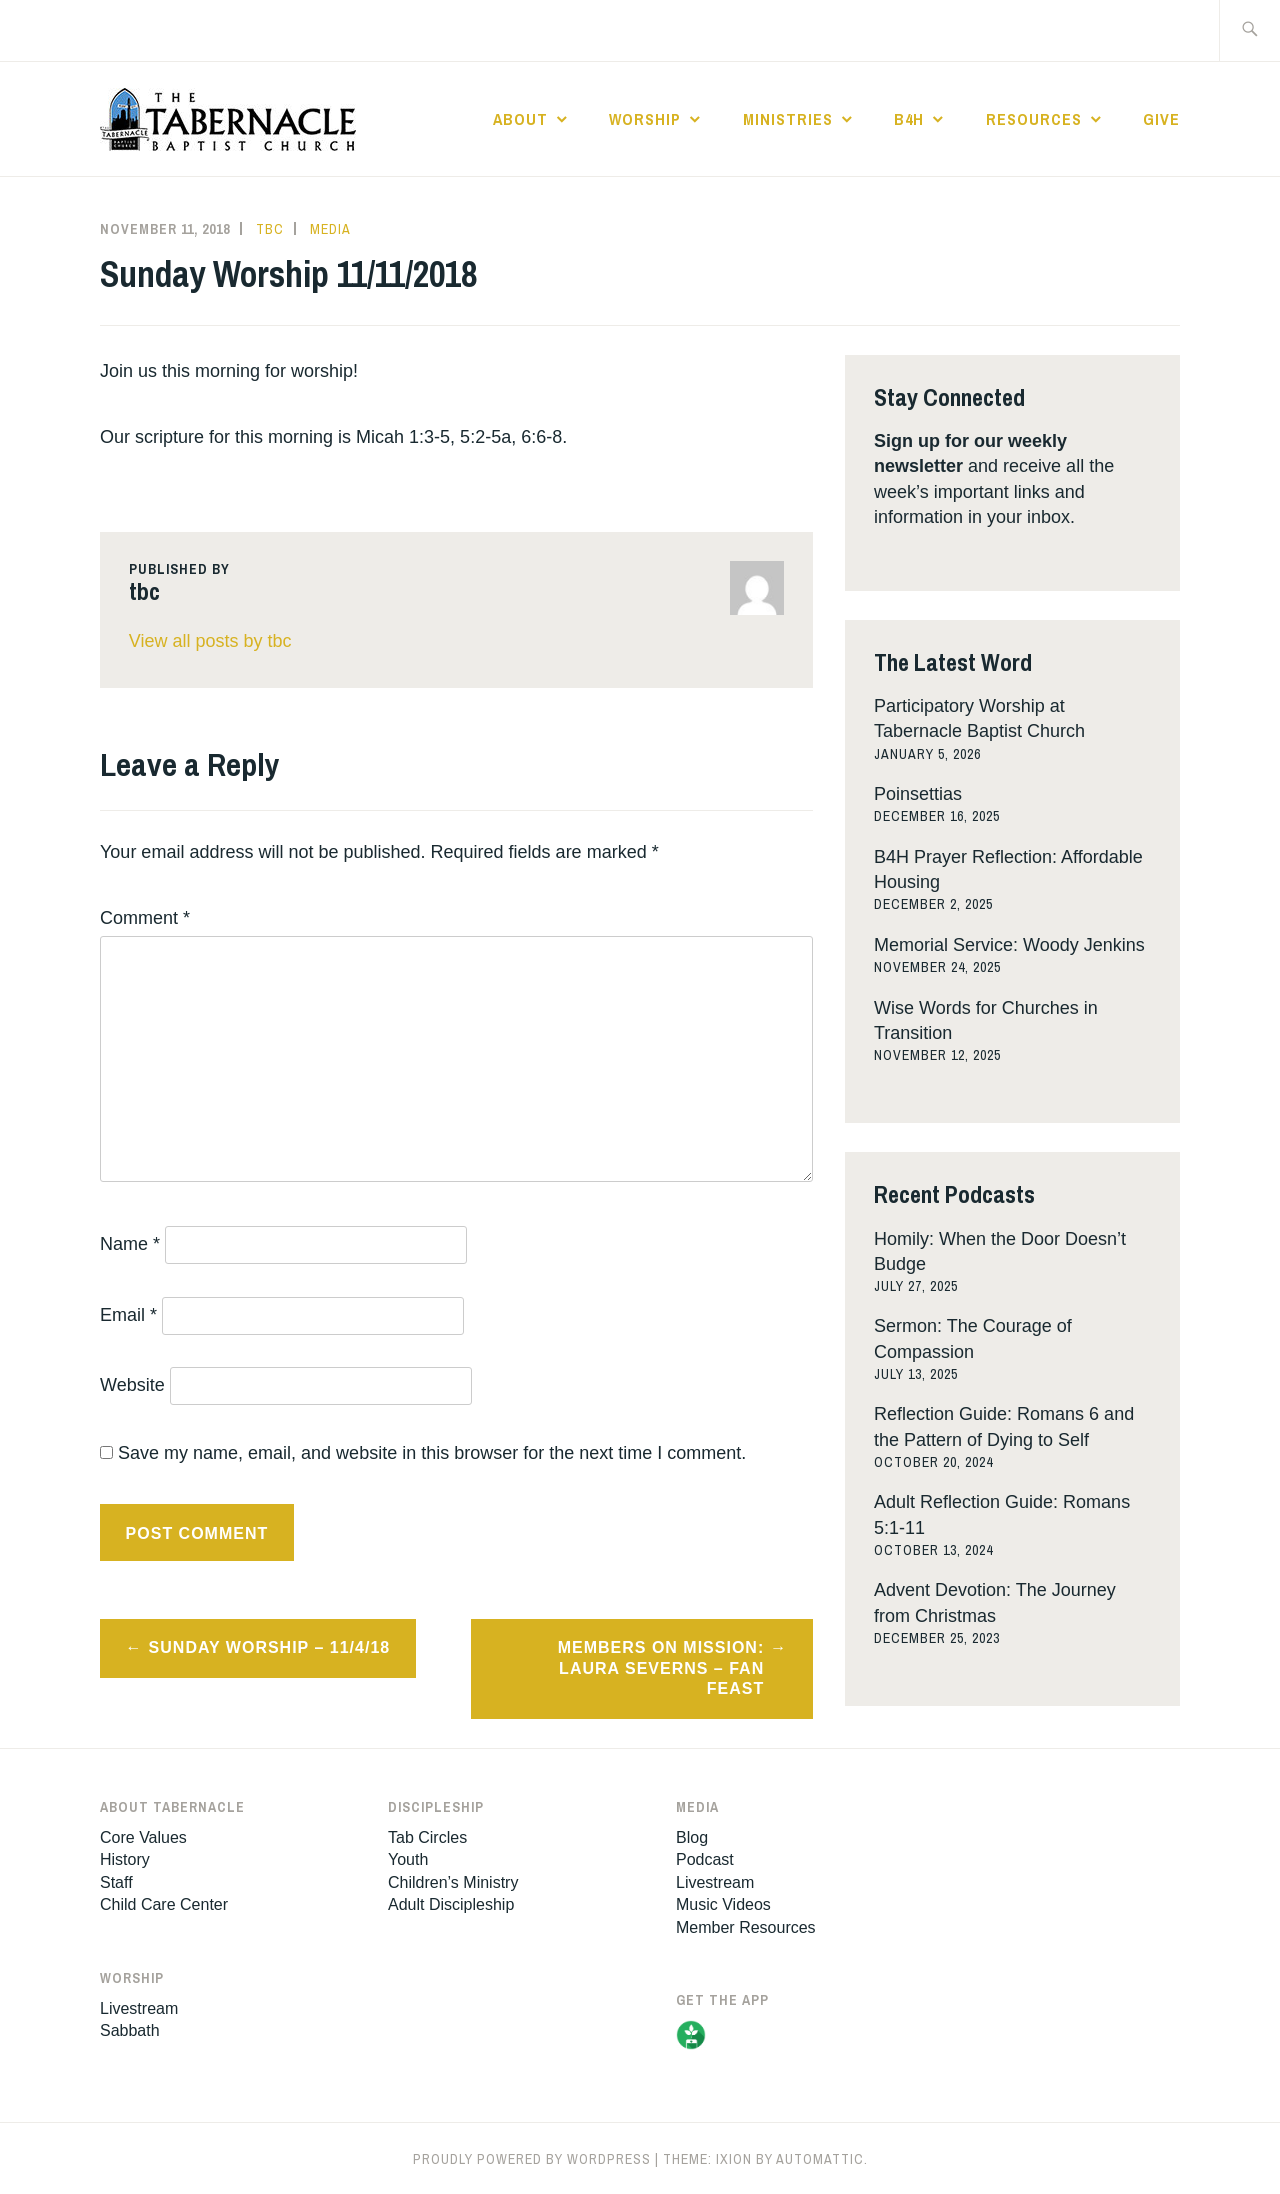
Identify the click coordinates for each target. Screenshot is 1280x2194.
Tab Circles (427, 1837)
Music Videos (723, 1904)
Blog (692, 1837)
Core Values (143, 1837)
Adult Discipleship (451, 1904)
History (125, 1859)
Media (330, 229)
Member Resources (746, 1927)
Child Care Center (164, 1904)
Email (128, 1315)
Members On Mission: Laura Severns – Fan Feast (661, 1668)
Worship (645, 119)
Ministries (788, 119)
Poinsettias (918, 794)
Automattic (820, 2159)
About (520, 119)
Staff (116, 1882)
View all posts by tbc (210, 641)
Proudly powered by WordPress (532, 2159)
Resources (1034, 119)
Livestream (139, 2008)
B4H (909, 119)
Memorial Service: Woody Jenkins (1009, 945)
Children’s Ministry (453, 1882)
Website (132, 1385)
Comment (145, 918)
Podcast (705, 1859)
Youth (408, 1859)
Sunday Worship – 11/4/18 (270, 1647)
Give (1161, 119)
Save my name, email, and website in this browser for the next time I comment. (432, 1453)
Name (130, 1244)
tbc (270, 229)
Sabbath (130, 2030)
